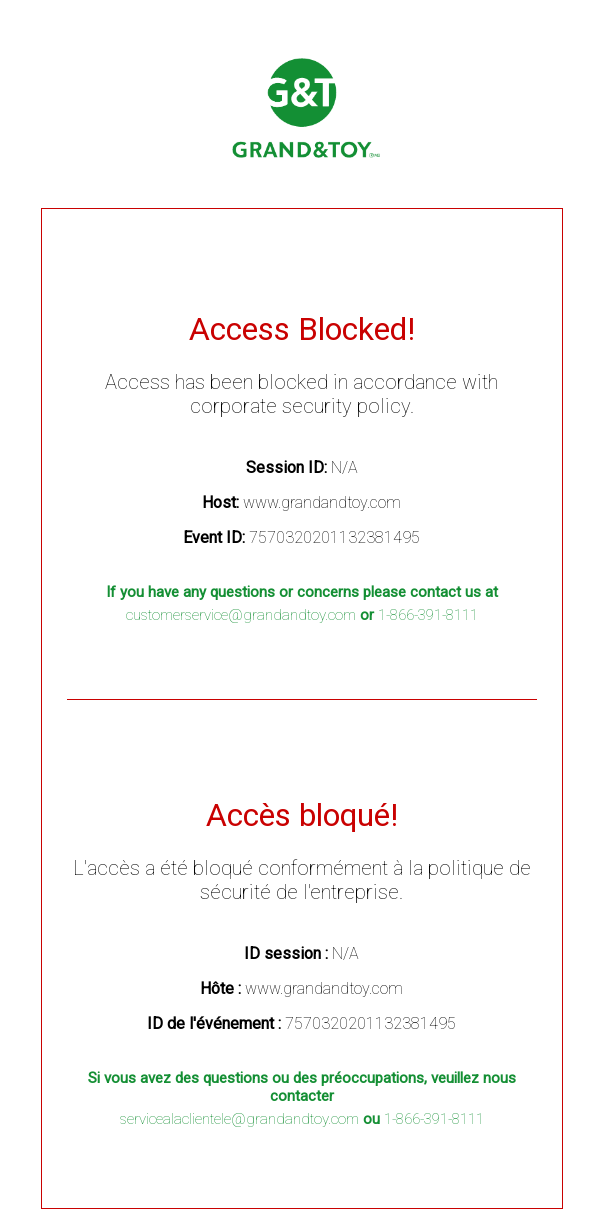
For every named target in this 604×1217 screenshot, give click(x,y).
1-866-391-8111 (428, 615)
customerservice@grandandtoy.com (241, 615)
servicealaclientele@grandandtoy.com (239, 1119)
